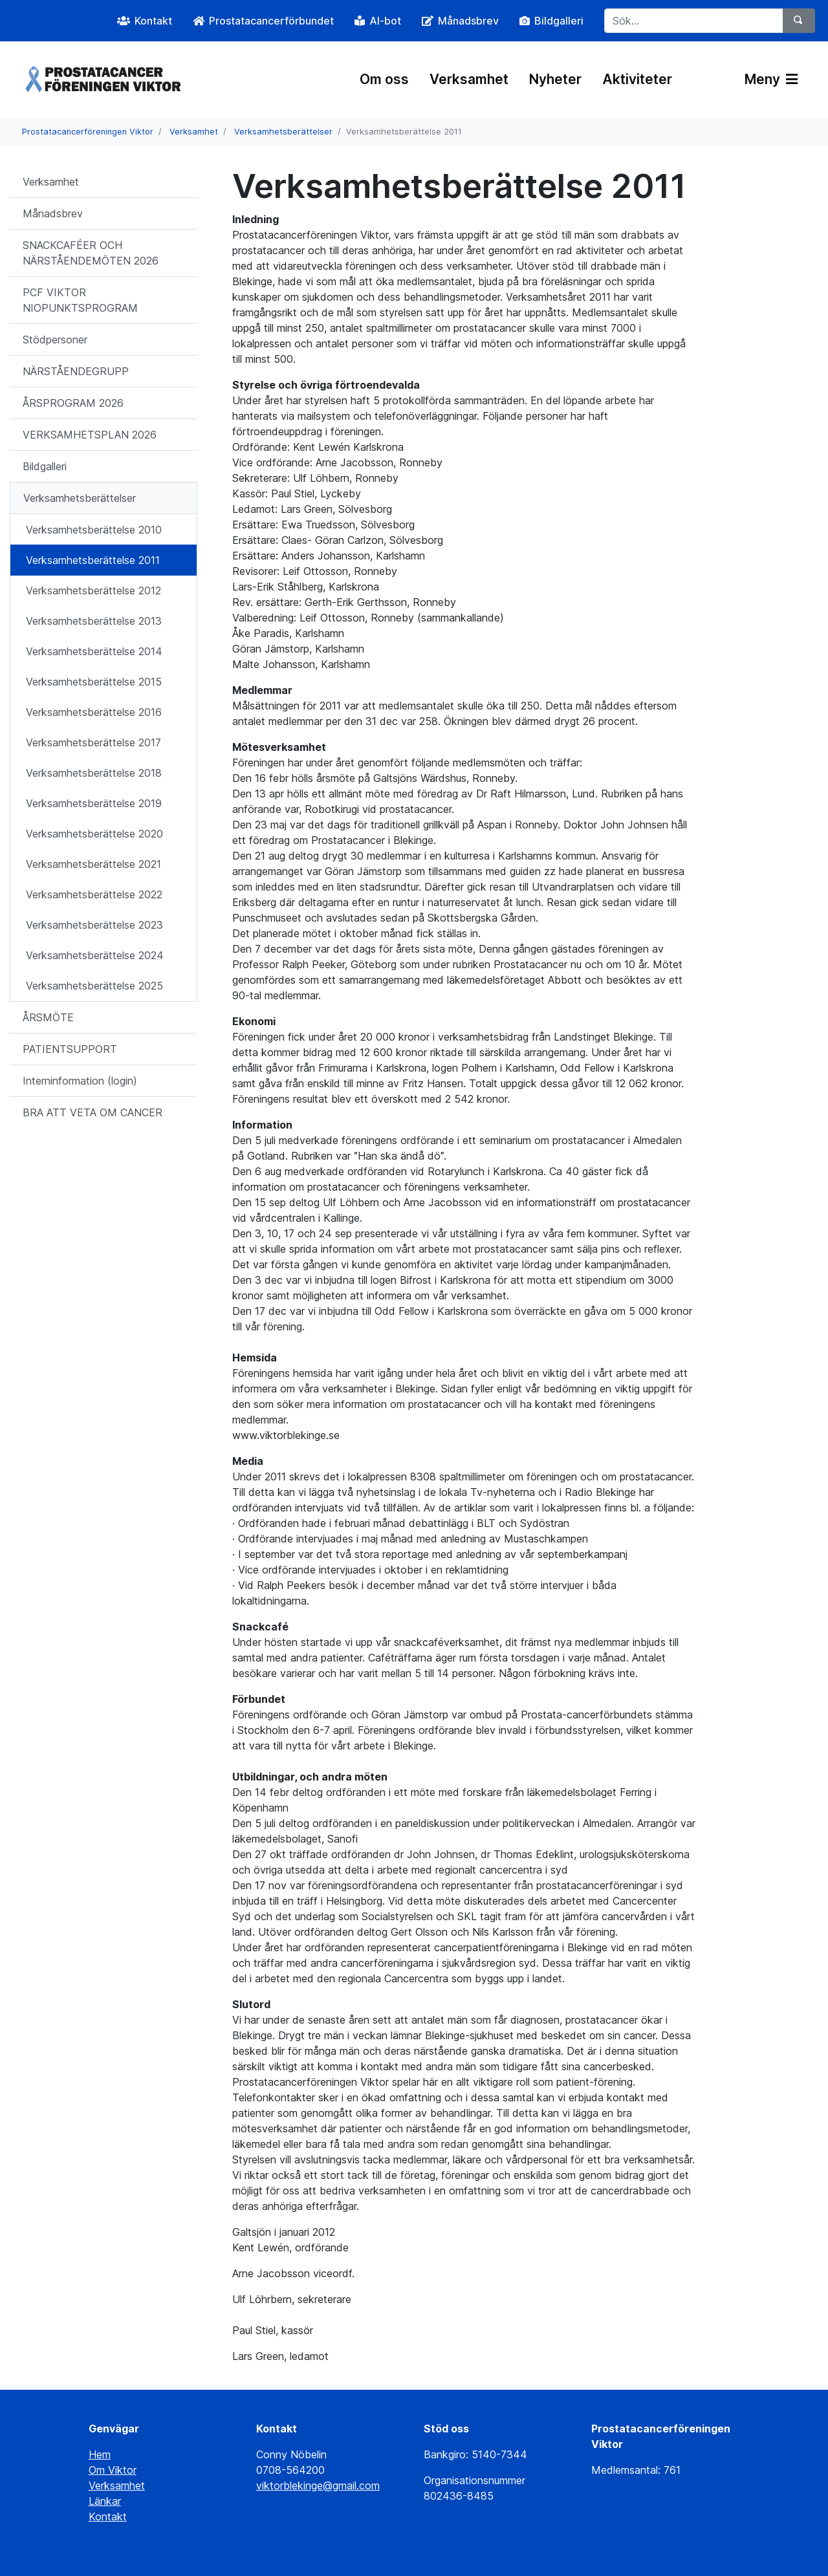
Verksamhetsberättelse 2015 (94, 681)
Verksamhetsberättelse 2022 (94, 894)
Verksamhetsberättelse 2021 (93, 864)
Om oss (384, 79)
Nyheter (555, 79)
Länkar (105, 2501)
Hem (100, 2454)
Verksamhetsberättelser (283, 131)
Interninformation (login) (80, 1080)
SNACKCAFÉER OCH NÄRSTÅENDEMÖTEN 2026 (90, 253)
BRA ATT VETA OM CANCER (92, 1112)
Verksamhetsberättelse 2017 (93, 742)
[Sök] (799, 20)
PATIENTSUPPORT (70, 1049)
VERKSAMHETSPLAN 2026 (90, 434)
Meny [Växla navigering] (771, 79)
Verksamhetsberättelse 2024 (95, 955)
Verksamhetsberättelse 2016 (94, 712)
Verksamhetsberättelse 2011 (93, 560)
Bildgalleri (45, 466)
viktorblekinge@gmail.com (318, 2485)
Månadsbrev (53, 213)
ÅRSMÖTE (48, 1017)
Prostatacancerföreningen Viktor (87, 131)
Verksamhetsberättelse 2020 (94, 833)
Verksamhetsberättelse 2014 (94, 651)
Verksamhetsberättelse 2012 (93, 590)
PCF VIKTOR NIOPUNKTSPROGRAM (80, 300)
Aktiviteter (637, 79)
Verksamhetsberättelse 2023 (94, 924)
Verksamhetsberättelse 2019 (94, 803)
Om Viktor (112, 2469)
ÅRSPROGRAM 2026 (73, 402)
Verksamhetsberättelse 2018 (94, 772)
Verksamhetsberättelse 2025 (94, 985)
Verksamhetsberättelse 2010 (94, 529)
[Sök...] (693, 20)
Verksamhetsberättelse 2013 (94, 620)
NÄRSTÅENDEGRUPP (76, 371)
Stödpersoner (55, 339)
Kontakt (108, 2516)
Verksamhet (469, 79)
